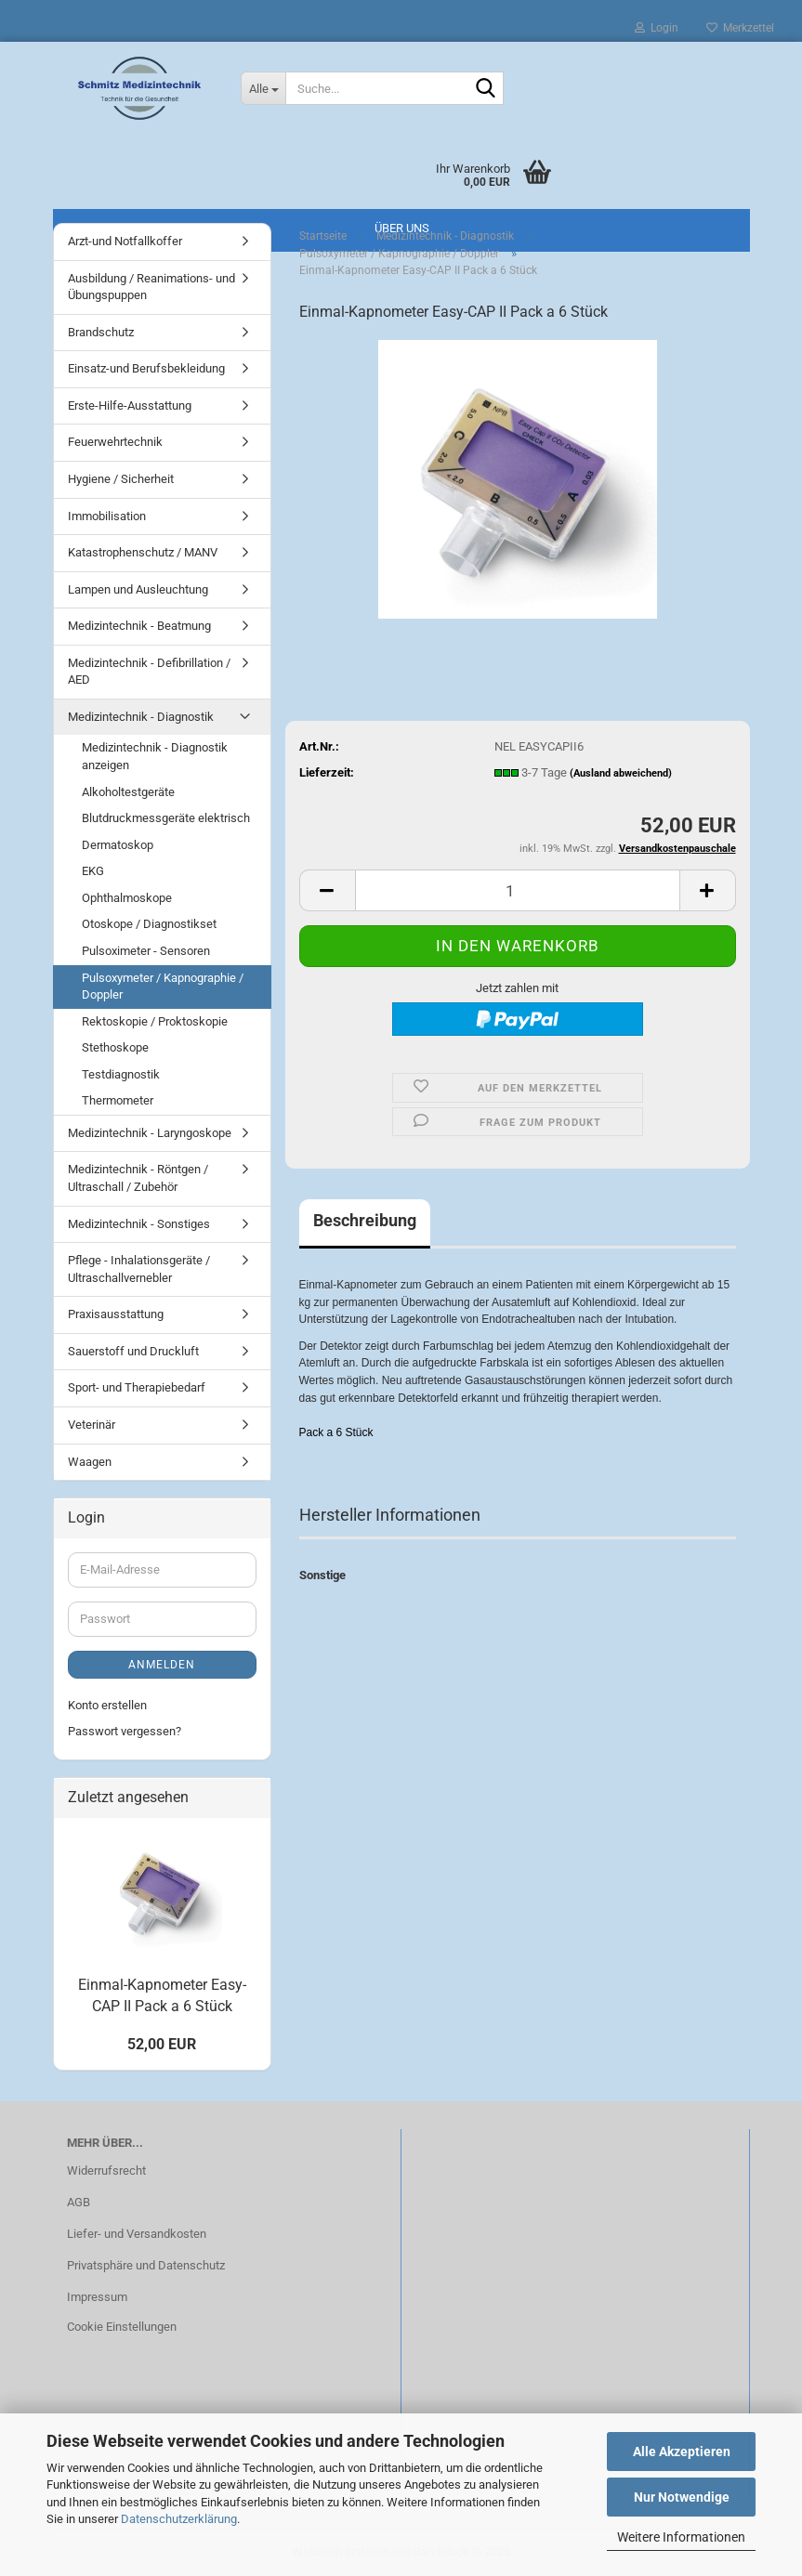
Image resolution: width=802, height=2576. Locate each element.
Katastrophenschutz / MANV (142, 552)
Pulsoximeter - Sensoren (146, 951)
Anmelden (161, 1664)
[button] (327, 890)
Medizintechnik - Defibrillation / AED (149, 671)
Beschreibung (364, 1220)
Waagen (90, 1462)
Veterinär (91, 1425)
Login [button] (656, 27)
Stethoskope (115, 1047)
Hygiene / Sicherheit (121, 479)
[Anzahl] (517, 890)
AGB (78, 2202)
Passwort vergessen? (124, 1731)
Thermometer (117, 1100)
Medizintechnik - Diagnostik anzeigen (155, 756)
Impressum (97, 2297)
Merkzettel (740, 27)
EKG (93, 871)
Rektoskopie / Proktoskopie (155, 1021)
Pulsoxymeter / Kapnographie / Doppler (162, 986)
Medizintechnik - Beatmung (139, 626)
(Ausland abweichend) (621, 773)
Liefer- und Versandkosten (136, 2234)
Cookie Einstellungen (122, 2327)
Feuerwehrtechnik (115, 442)
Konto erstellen (107, 1705)
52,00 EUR (161, 2044)
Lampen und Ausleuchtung (138, 589)
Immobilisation (107, 516)
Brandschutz (101, 332)
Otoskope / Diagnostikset (149, 924)
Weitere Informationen (681, 2537)
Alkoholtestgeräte (128, 792)
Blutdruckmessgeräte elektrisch (166, 818)
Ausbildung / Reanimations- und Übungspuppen (151, 287)
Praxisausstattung (116, 1314)
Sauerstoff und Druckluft (133, 1351)
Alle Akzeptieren (681, 2451)
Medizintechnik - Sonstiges (139, 1224)
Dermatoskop (117, 845)
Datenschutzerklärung (179, 2519)
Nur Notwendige (682, 2497)
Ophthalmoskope (127, 898)
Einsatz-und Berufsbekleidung (146, 368)
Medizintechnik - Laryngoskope (149, 1133)
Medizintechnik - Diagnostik (141, 717)
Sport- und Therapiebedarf (136, 1387)
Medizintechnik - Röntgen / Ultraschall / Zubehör (138, 1178)
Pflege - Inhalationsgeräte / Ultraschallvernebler (139, 1269)
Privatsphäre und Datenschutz (146, 2265)
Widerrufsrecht (106, 2170)
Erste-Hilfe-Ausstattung (129, 405)
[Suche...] (263, 88)
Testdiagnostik (121, 1074)
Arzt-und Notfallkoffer (125, 241)
